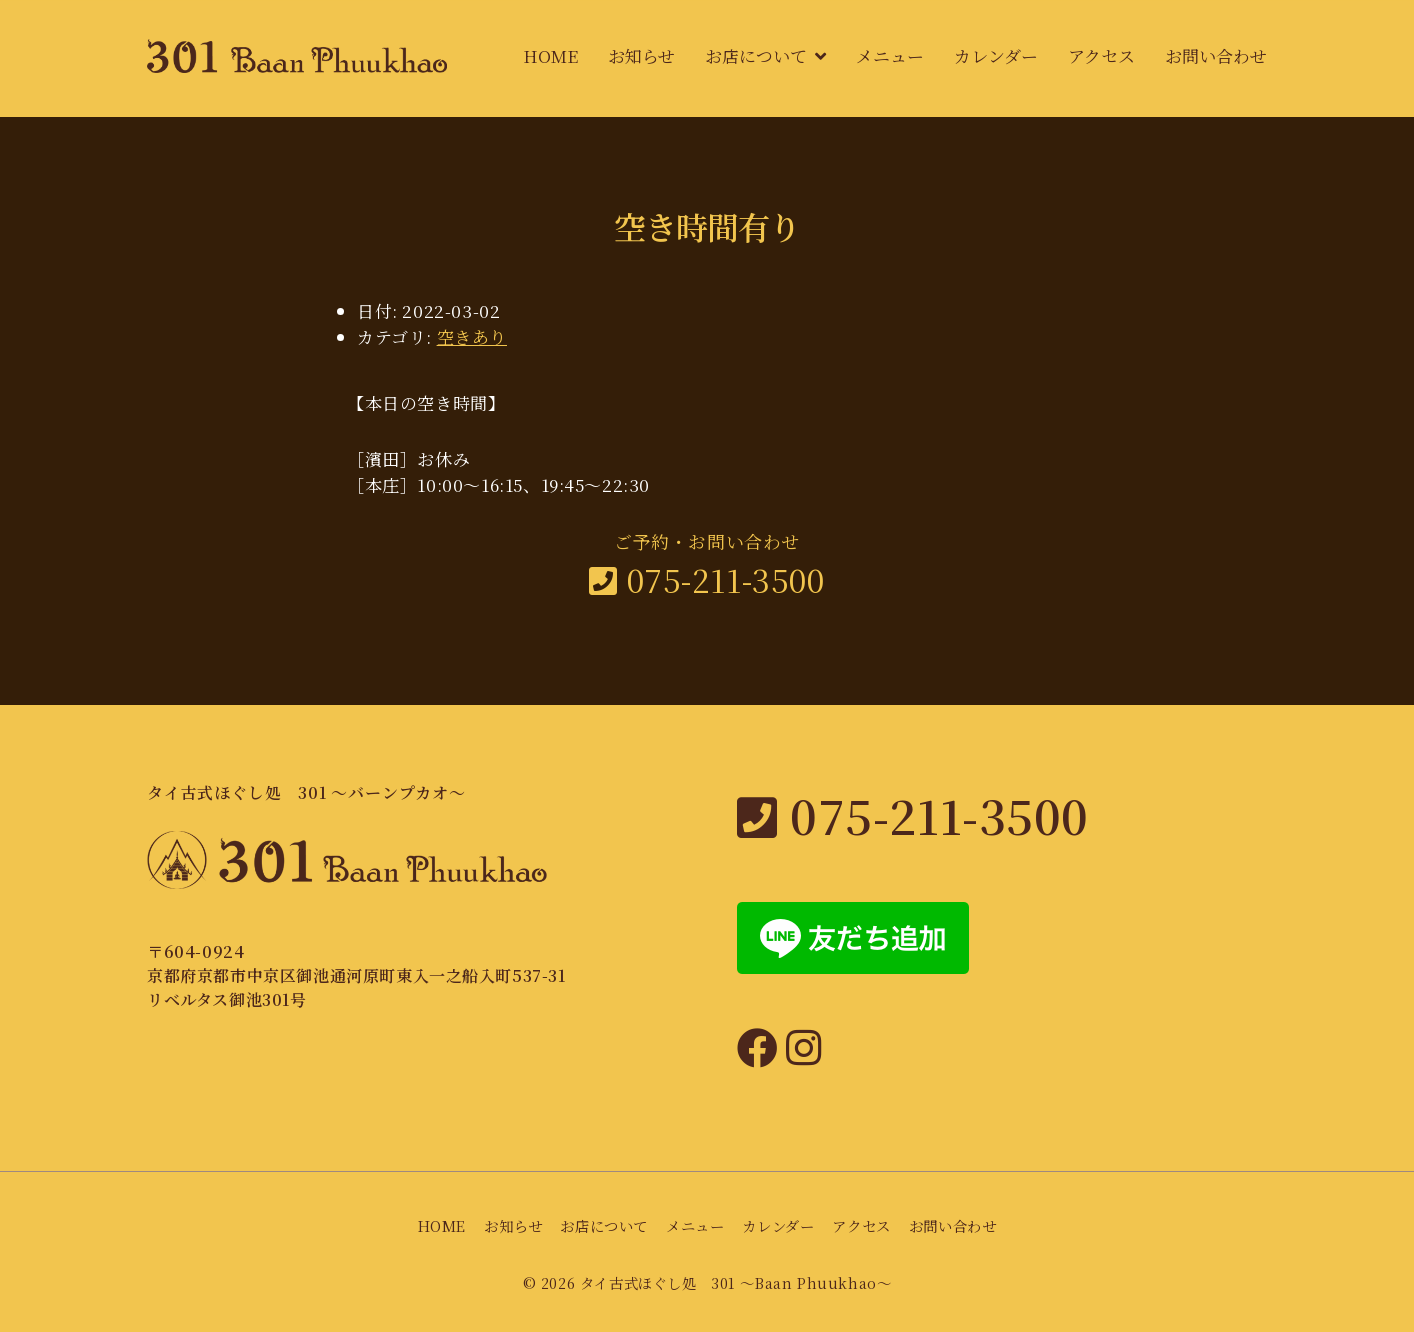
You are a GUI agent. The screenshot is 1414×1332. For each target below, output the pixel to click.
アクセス (1101, 55)
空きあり (472, 336)
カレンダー (996, 55)
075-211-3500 (706, 579)
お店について (756, 55)
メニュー (890, 55)
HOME (550, 55)
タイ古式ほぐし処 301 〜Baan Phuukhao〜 (736, 1282)
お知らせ (641, 55)
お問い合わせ (1216, 55)
